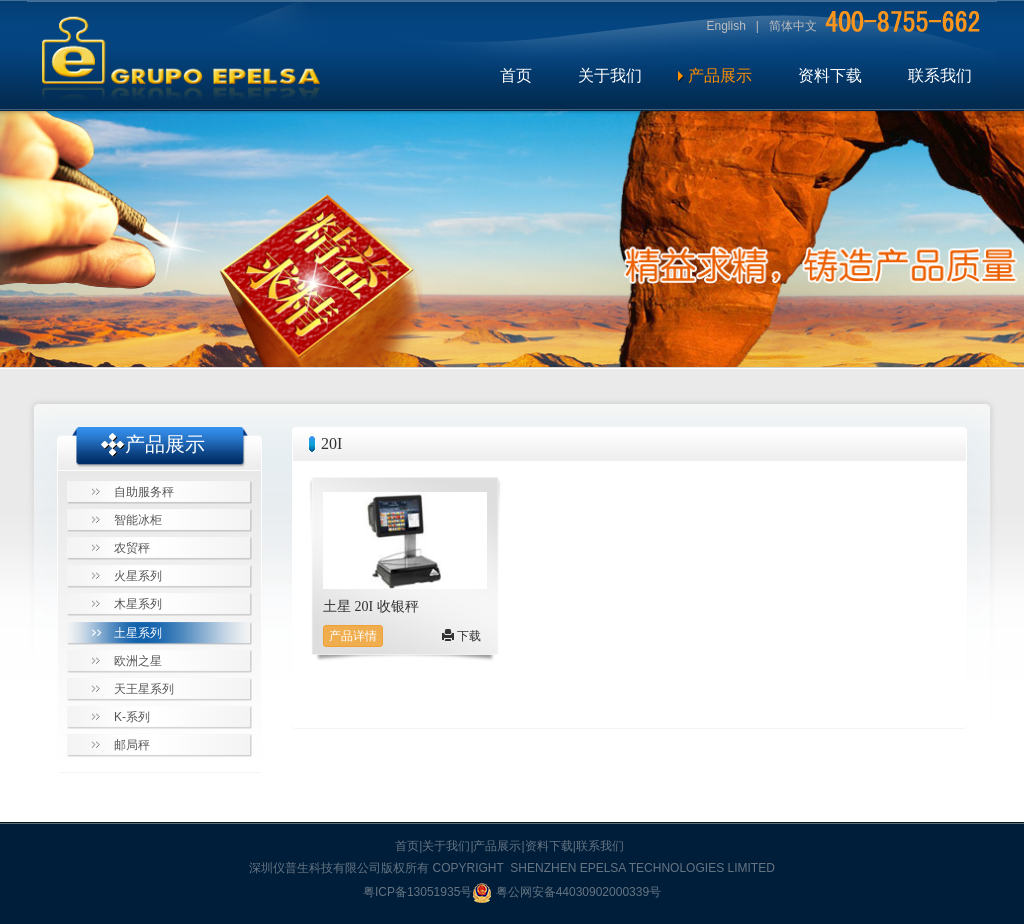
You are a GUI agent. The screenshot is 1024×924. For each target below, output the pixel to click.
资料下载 (830, 75)
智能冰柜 (138, 520)
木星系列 (138, 604)
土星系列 (138, 633)
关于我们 (610, 75)
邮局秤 (132, 745)
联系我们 (940, 75)
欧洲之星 (138, 661)
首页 (516, 75)
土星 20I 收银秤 (371, 606)
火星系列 (138, 576)
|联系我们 (598, 846)
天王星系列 (144, 689)
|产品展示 (495, 846)
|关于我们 (444, 846)
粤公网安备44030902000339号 (566, 892)
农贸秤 (132, 548)
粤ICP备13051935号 (417, 892)
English (726, 26)
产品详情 (353, 636)
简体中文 (793, 26)
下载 (461, 636)
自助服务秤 (144, 492)
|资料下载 (547, 846)
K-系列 (132, 717)
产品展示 (720, 75)
